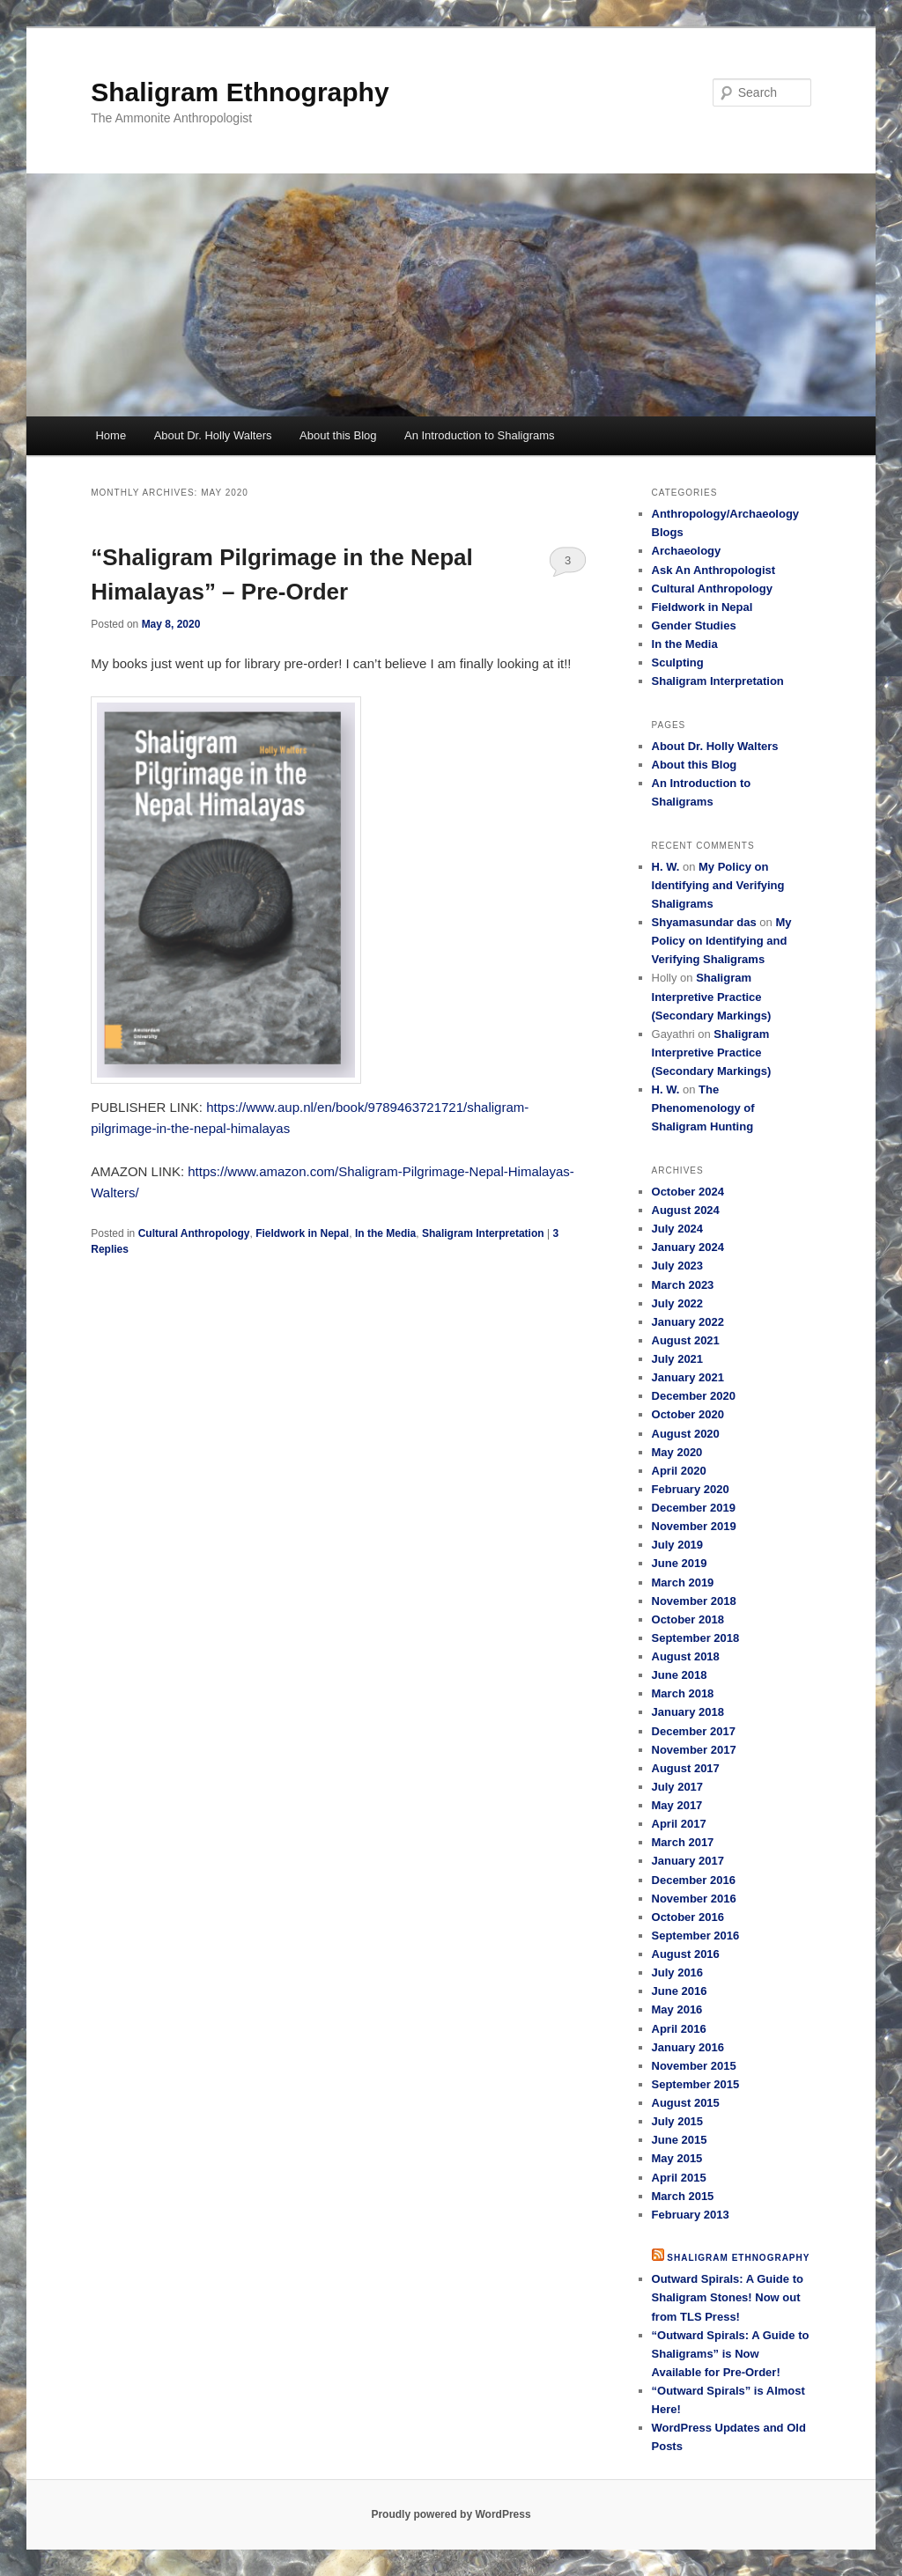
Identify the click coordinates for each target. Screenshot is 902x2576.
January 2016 (688, 2047)
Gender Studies (694, 625)
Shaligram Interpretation (483, 1233)
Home (110, 435)
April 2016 (679, 2028)
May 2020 (677, 1452)
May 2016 (677, 2009)
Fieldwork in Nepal (302, 1233)
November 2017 (694, 1749)
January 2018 (688, 1712)
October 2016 (688, 1917)
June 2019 (679, 1563)
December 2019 (694, 1507)
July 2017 (678, 1786)
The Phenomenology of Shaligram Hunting (703, 1108)
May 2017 (677, 1805)
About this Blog (337, 435)
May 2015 (677, 2158)
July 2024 (678, 1228)
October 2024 (688, 1191)
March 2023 (683, 1285)
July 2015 (678, 2121)
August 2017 (686, 1768)
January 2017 (688, 1860)
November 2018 (694, 1601)
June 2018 (679, 1675)
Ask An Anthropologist (714, 570)
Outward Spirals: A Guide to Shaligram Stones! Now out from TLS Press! (727, 2297)
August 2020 (686, 1433)
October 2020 (688, 1414)
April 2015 (679, 2177)
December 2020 (694, 1395)
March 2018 (683, 1693)
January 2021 (688, 1377)
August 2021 (686, 1340)
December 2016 (694, 1880)
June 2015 (679, 2139)
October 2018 (688, 1619)
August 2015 (686, 2102)
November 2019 (694, 1526)
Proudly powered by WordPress (450, 2514)
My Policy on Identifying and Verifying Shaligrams (718, 885)
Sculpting (678, 662)
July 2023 (678, 1265)
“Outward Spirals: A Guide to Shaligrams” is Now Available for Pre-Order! (731, 2354)
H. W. (666, 866)
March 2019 (683, 1582)
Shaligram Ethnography (239, 92)
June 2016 (679, 1991)
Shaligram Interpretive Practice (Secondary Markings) (712, 996)
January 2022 (688, 1321)
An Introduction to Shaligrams (479, 435)
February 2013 (690, 2214)
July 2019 (678, 1544)
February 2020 (690, 1489)
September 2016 (696, 1935)
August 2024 (686, 1210)
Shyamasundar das (704, 922)
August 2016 (686, 1954)
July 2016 (678, 1972)
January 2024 (688, 1247)
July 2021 (678, 1358)
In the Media (385, 1233)
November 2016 (694, 1898)
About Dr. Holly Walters (213, 435)
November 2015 (694, 2065)
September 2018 (696, 1638)
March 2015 (683, 2196)
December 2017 (694, 1731)
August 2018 (686, 1656)
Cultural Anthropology (194, 1233)
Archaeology (686, 550)
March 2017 (683, 1842)
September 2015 (696, 2084)
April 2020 (679, 1470)
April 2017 (679, 1823)
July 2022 (678, 1303)
